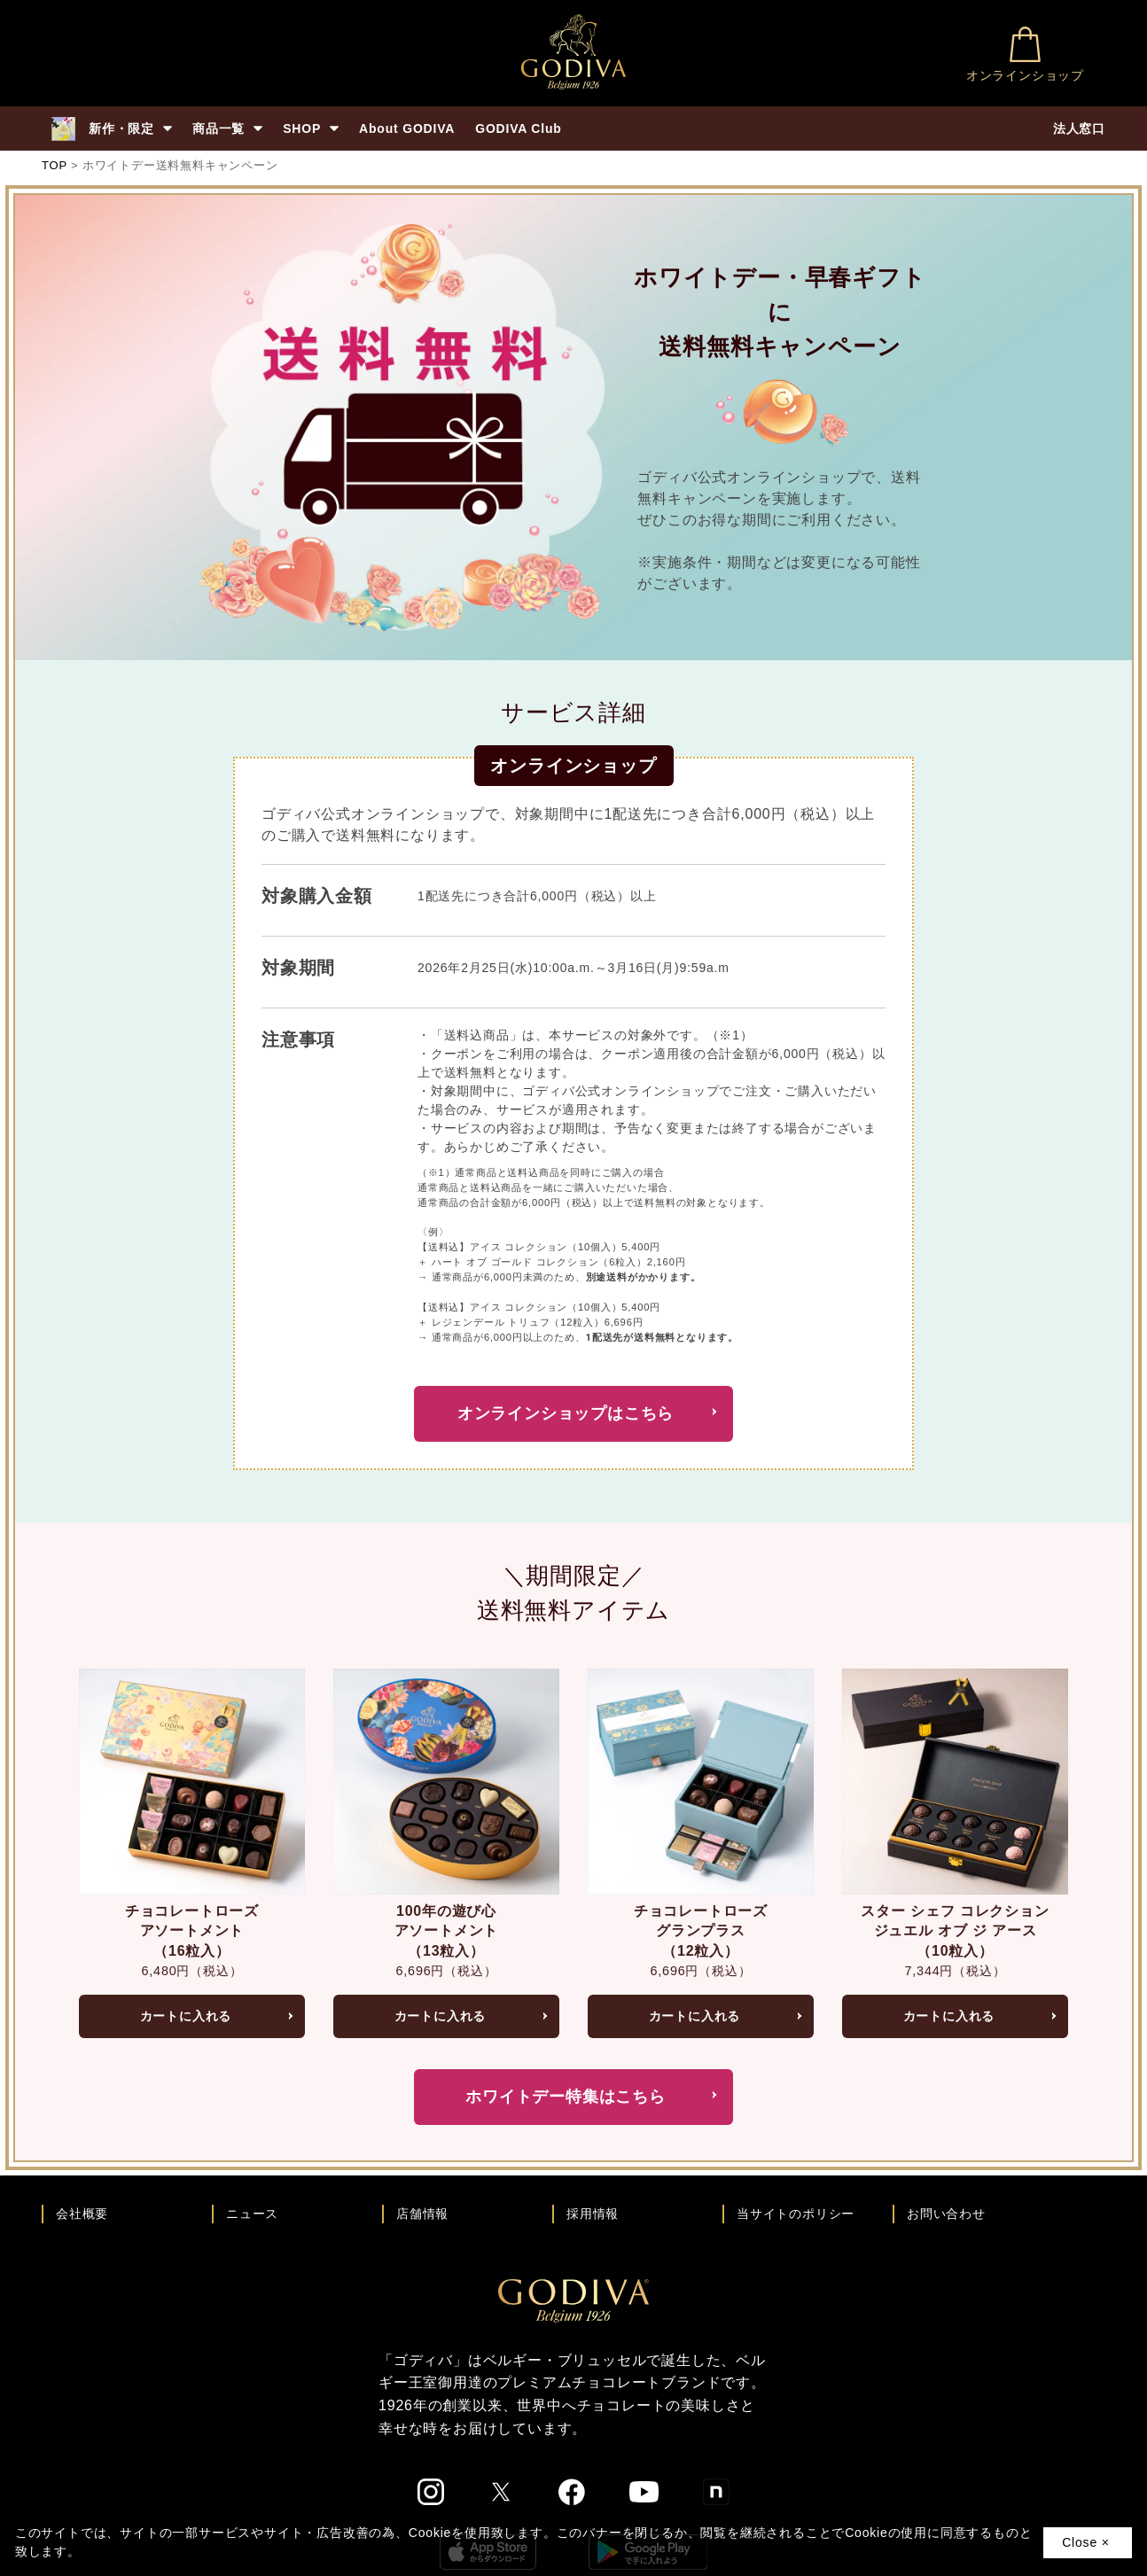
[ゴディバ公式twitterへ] (501, 2492)
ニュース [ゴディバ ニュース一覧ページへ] (252, 2213)
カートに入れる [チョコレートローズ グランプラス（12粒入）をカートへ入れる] (695, 2016)
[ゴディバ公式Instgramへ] (430, 2492)
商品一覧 (227, 128)
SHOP (311, 128)
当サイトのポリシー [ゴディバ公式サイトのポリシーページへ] (795, 2213)
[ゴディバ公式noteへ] (716, 2492)
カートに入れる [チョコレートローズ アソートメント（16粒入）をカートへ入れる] (186, 2016)
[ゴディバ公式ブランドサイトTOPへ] (573, 2299)
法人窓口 (1079, 128)
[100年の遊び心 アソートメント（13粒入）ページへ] (446, 1780)
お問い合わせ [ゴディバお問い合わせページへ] (946, 2213)
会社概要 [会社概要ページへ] (82, 2213)
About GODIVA (407, 128)
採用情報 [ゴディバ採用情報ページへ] (592, 2213)
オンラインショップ (1025, 54)
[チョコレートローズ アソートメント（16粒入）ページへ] (192, 1780)
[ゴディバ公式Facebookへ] (572, 2492)
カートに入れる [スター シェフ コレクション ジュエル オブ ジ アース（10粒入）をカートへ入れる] (949, 2016)
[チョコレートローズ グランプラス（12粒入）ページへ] (701, 1780)
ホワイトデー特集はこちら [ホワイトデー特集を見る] (565, 2096)
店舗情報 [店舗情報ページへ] (422, 2213)
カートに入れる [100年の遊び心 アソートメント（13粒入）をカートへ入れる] (440, 2016)
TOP (54, 165)
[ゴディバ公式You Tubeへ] (644, 2491)
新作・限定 (111, 129)
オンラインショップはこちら (565, 1413)
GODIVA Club (518, 128)
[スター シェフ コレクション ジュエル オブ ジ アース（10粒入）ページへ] (955, 1780)
